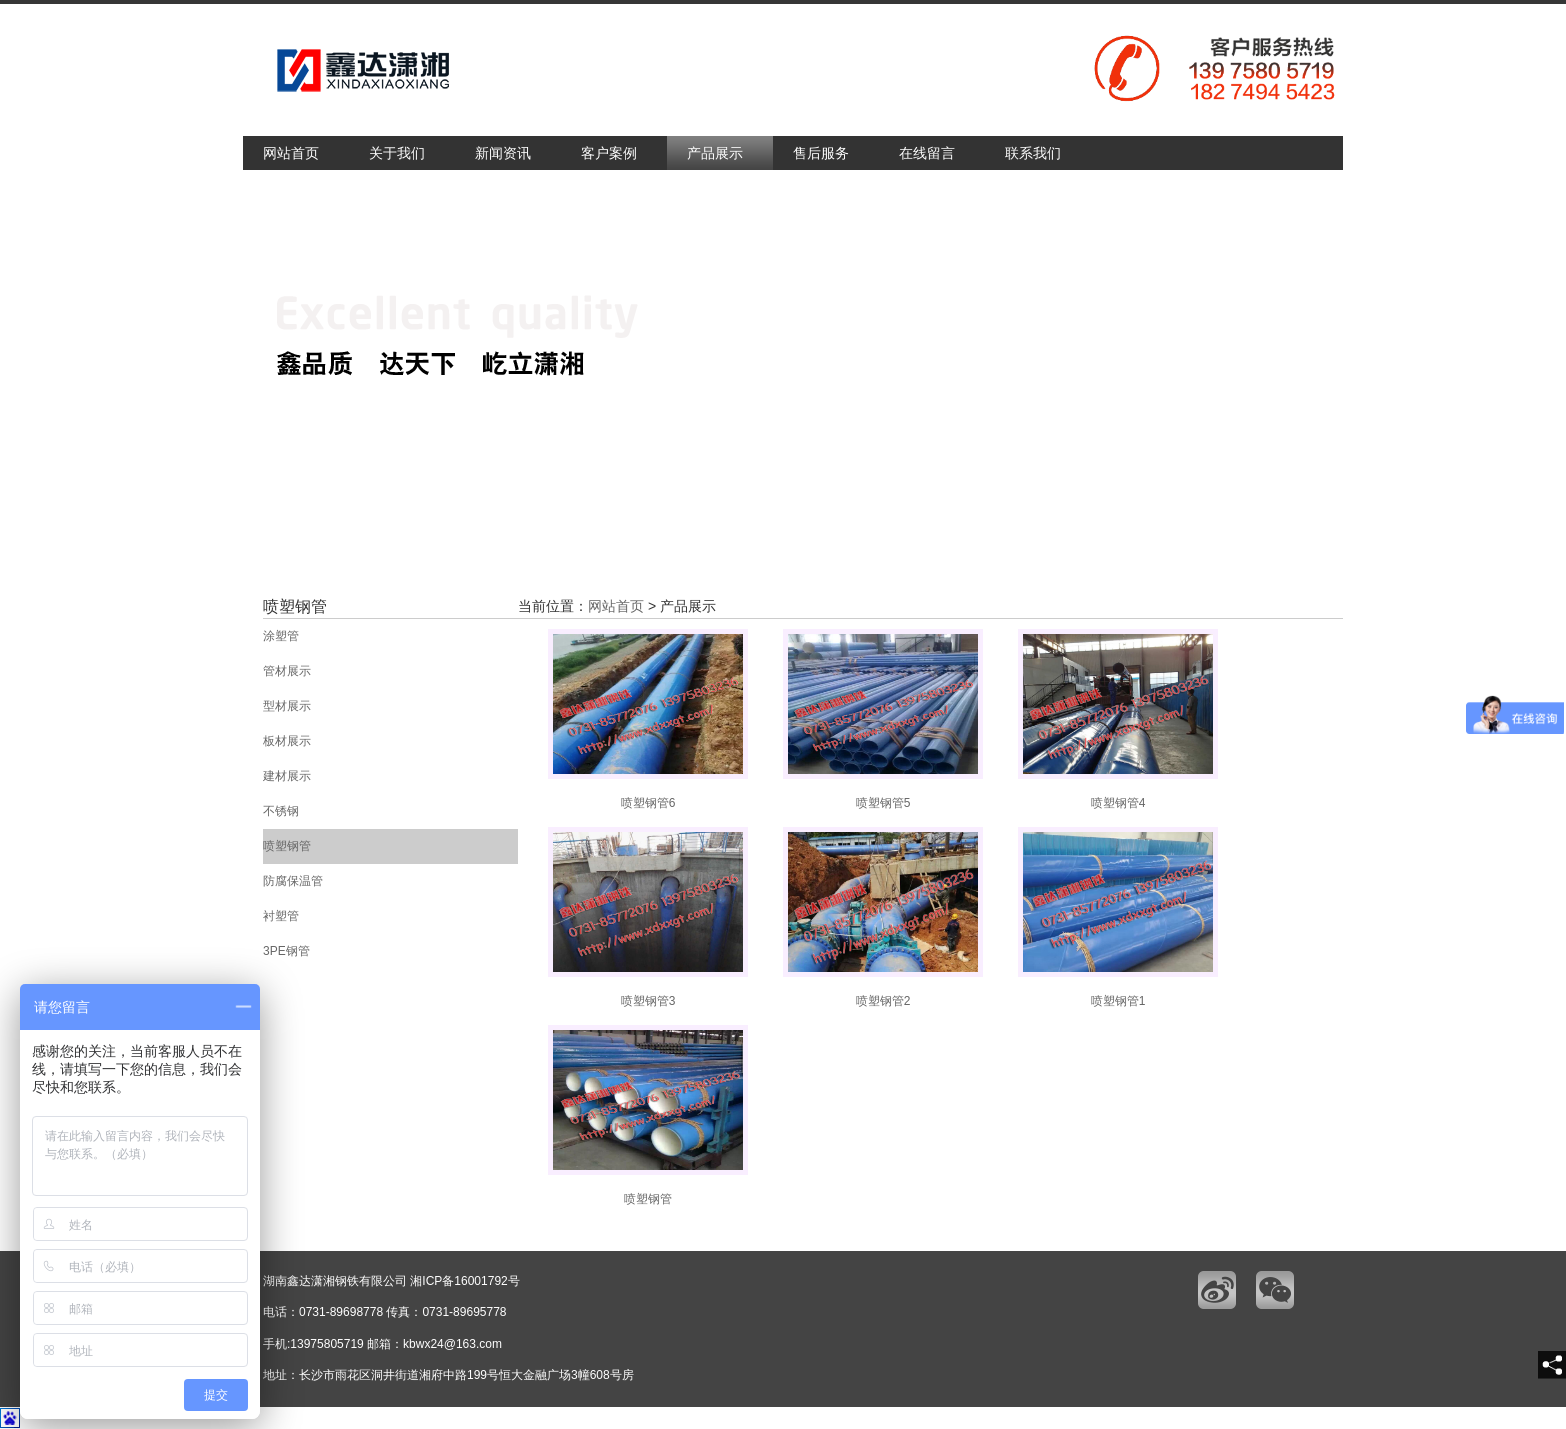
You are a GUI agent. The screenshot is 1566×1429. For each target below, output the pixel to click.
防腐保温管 (293, 881)
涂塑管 (281, 636)
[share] (1552, 1365)
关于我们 (397, 153)
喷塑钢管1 (1118, 917)
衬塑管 (281, 916)
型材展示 (287, 706)
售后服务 (821, 153)
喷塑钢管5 (883, 719)
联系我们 (1033, 153)
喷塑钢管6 (648, 719)
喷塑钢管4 (1118, 719)
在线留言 (927, 153)
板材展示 (287, 741)
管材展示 (287, 671)
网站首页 (291, 153)
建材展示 (287, 776)
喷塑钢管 (287, 846)
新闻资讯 (503, 153)
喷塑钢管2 (883, 917)
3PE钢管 (286, 951)
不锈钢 (281, 811)
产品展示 (715, 153)
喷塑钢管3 (648, 917)
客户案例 (609, 153)
